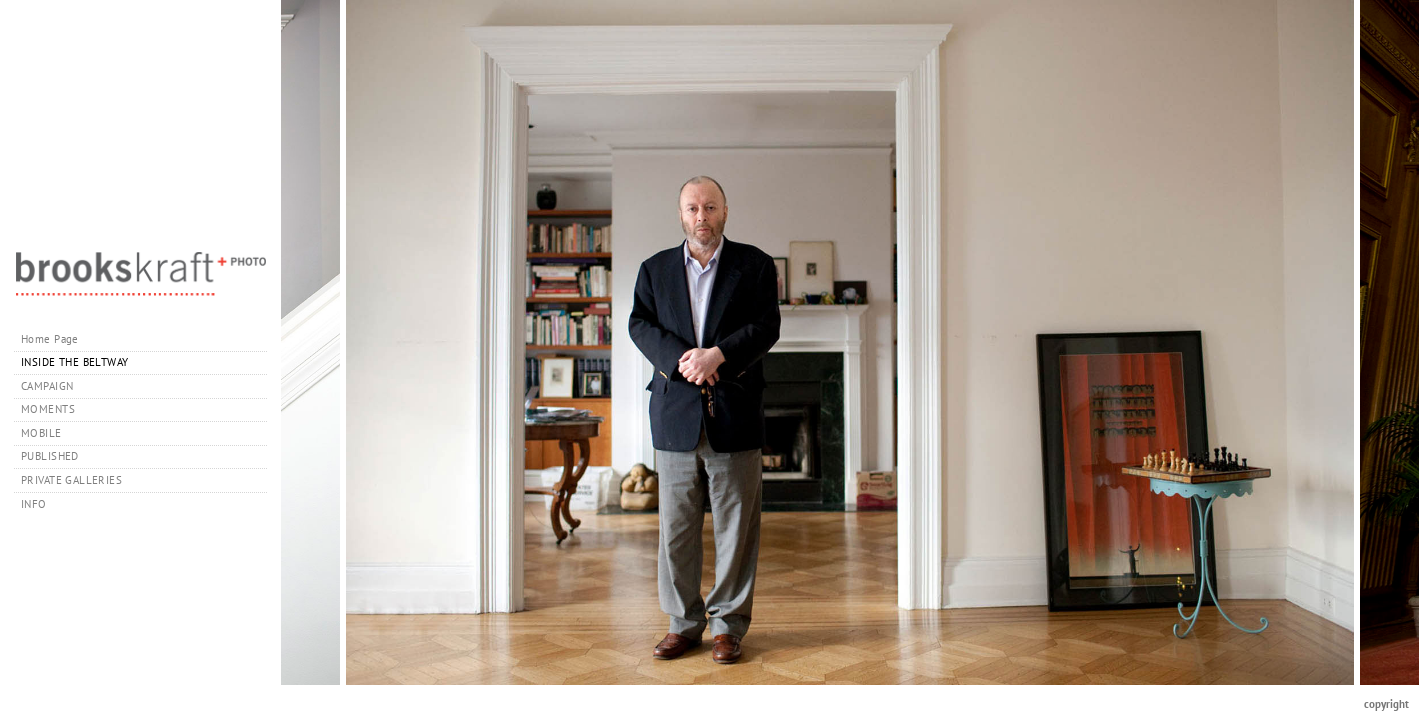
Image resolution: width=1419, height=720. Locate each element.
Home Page (50, 339)
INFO (41, 504)
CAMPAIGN (47, 386)
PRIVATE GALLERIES (79, 480)
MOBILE (41, 433)
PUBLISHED (50, 456)
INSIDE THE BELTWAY (75, 362)
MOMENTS (48, 409)
